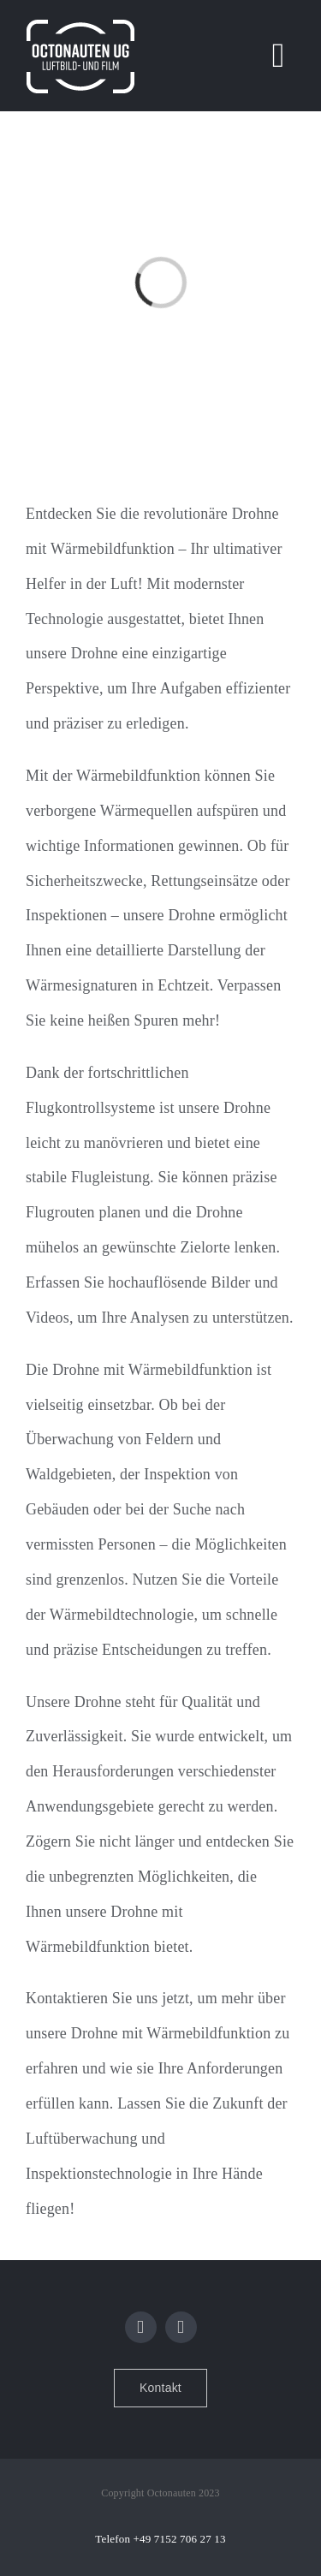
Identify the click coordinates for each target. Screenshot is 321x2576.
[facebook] (141, 2327)
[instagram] (181, 2327)
